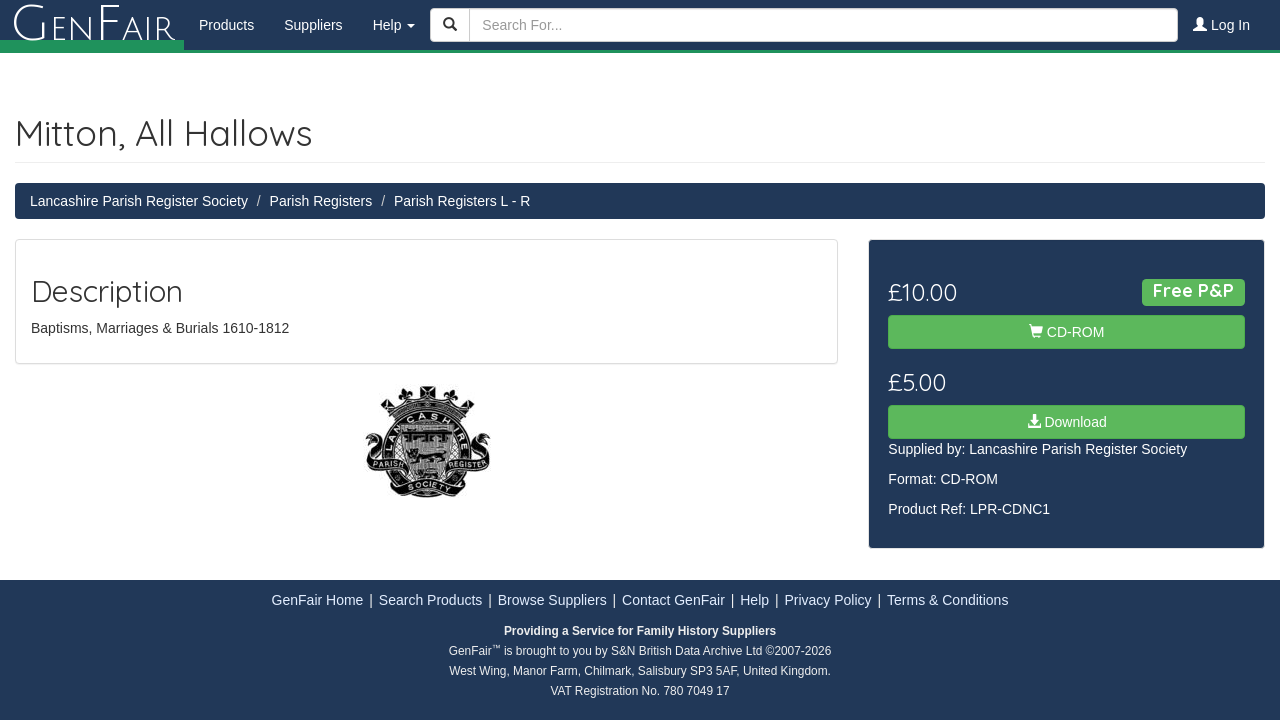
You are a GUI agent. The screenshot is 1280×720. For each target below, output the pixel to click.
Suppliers (313, 25)
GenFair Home (318, 600)
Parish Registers (321, 201)
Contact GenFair (673, 600)
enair (92, 25)
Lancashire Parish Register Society (139, 201)
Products (226, 25)
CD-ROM (1066, 332)
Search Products (431, 600)
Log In (1221, 25)
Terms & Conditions (947, 600)
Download (1067, 422)
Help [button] (394, 25)
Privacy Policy (827, 600)
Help (754, 600)
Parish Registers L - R (462, 201)
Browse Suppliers (552, 600)
